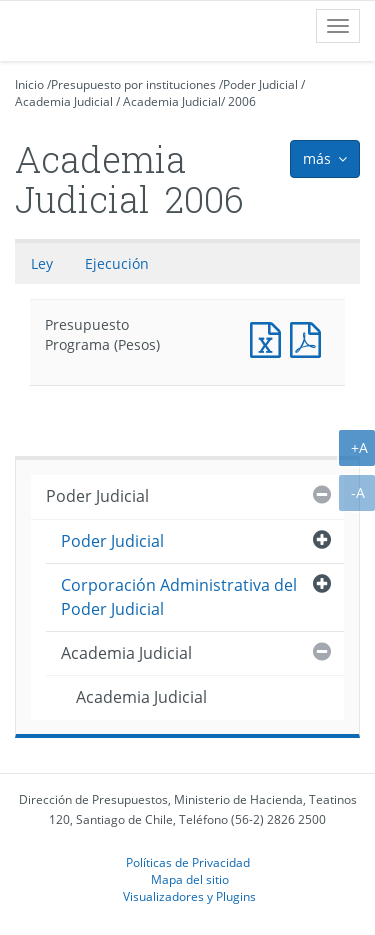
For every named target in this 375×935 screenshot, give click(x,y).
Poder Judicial (260, 84)
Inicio (29, 84)
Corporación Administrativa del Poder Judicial (179, 596)
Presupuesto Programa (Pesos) (270, 337)
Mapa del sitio (190, 879)
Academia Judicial (64, 101)
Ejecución (117, 263)
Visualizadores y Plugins (189, 896)
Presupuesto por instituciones (133, 84)
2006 (242, 101)
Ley (42, 263)
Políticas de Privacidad (188, 862)
